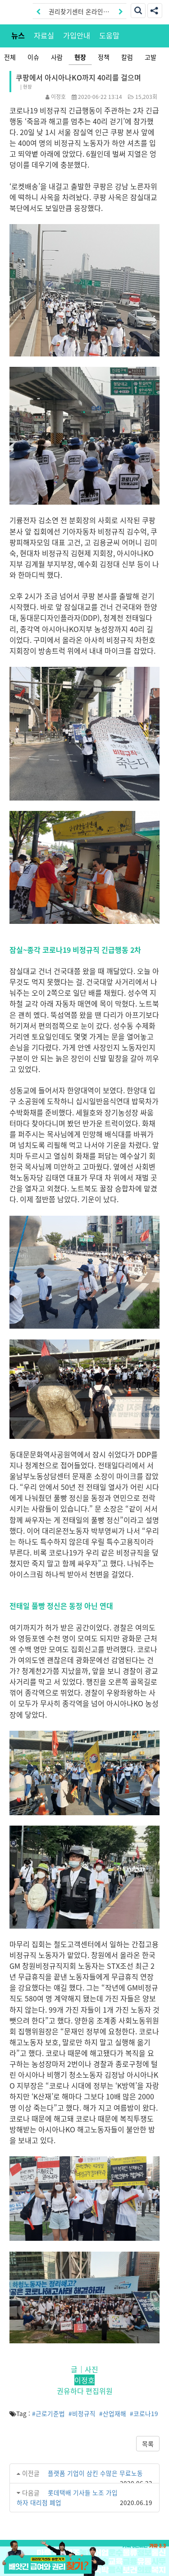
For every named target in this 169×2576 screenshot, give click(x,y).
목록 (148, 2443)
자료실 (44, 35)
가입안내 (76, 35)
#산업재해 (112, 2413)
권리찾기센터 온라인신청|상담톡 (79, 13)
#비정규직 (82, 2413)
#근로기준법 (48, 2413)
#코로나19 (144, 2413)
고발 (150, 56)
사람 (57, 56)
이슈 (33, 56)
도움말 (109, 35)
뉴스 (18, 35)
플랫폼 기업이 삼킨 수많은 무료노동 (95, 2473)
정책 (104, 56)
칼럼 (127, 56)
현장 (80, 56)
